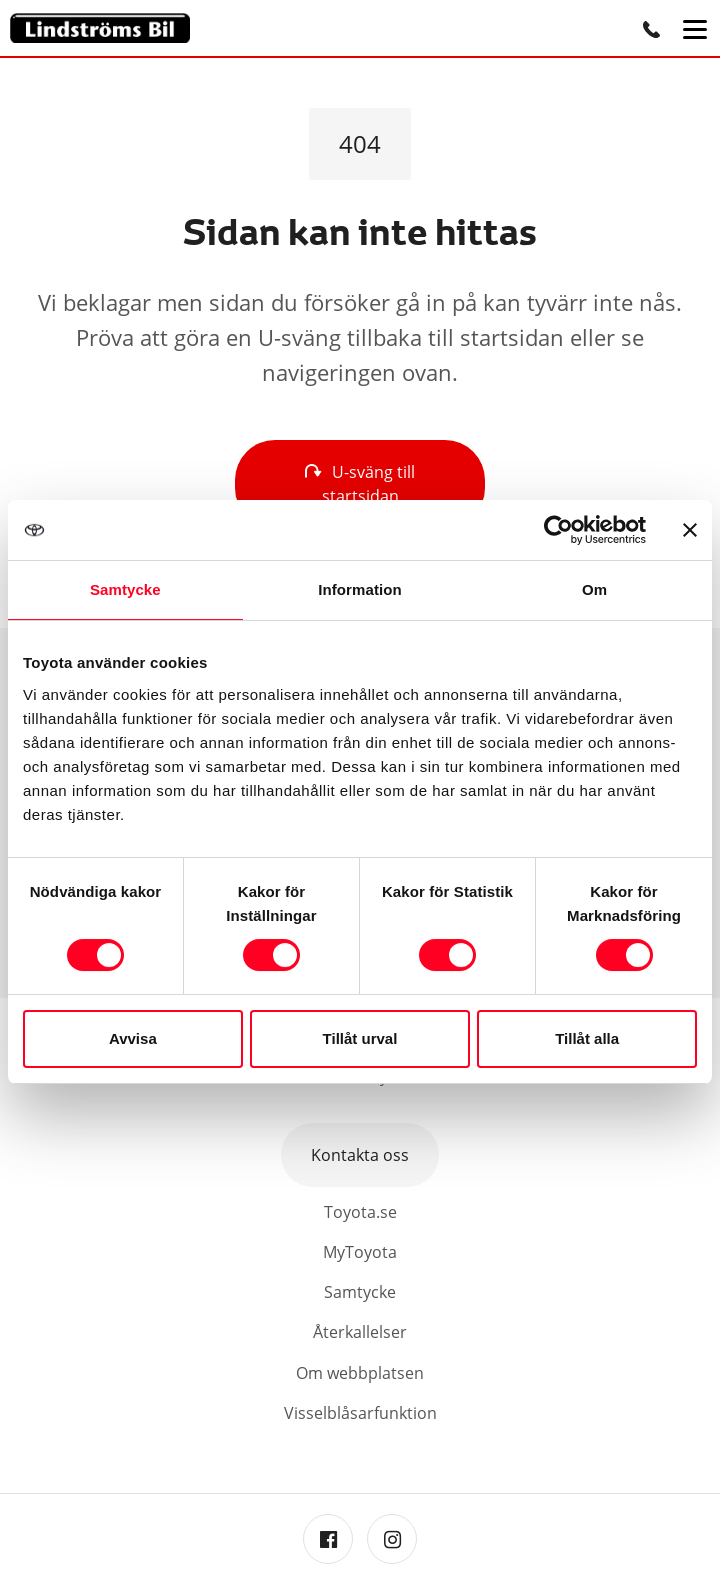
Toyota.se (360, 1212)
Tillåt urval (360, 1038)
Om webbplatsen (360, 1373)
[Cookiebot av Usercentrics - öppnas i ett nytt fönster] (558, 530)
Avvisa (133, 1038)
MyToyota (360, 1252)
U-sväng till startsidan (360, 484)
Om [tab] (594, 589)
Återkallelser (360, 1332)
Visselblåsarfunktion (360, 1413)
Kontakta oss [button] (360, 1155)
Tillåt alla (587, 1038)
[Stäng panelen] (690, 530)
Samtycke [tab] (125, 589)
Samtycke (360, 1292)
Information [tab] (360, 589)
